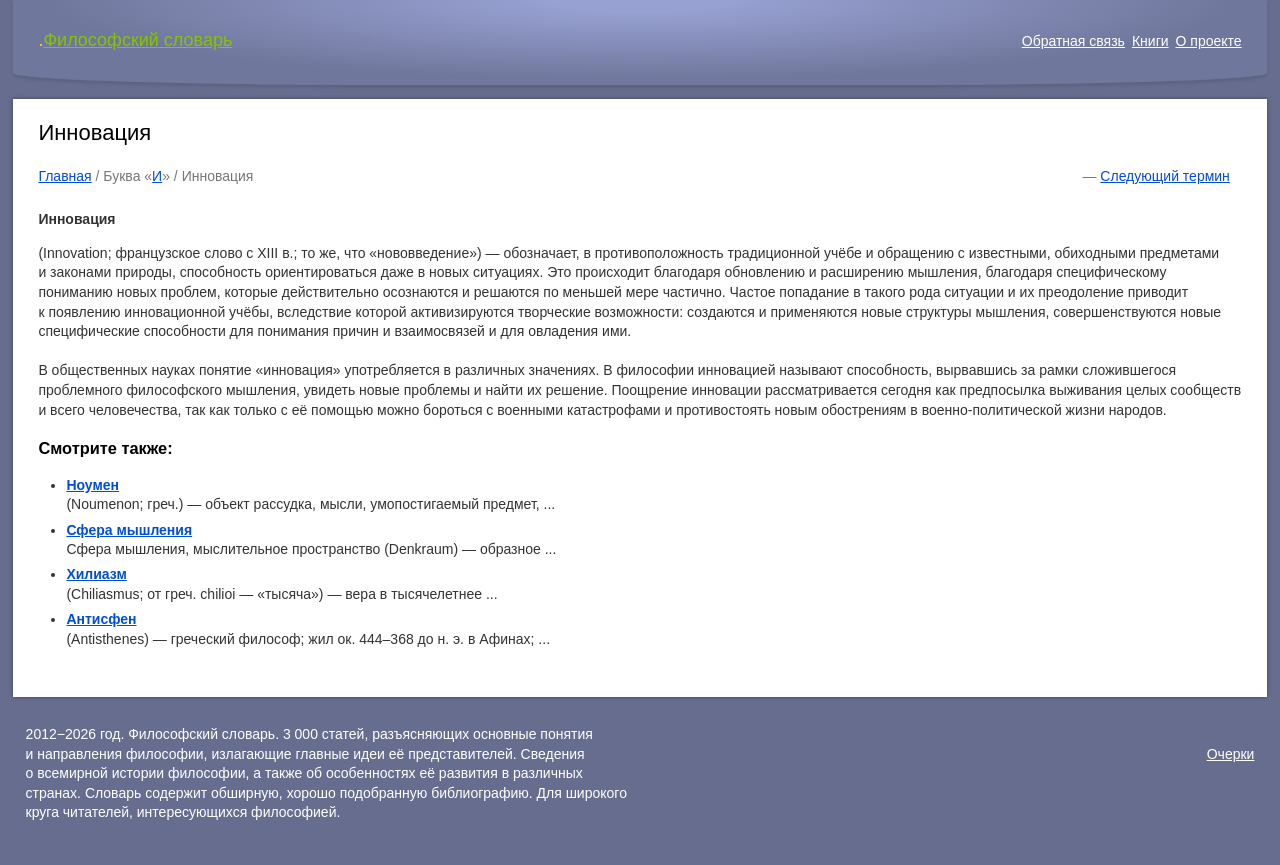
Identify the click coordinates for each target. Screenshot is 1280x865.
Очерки (1231, 754)
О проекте (1209, 41)
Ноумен (92, 485)
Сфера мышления (129, 530)
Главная (64, 176)
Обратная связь (1073, 41)
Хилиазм (96, 574)
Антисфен (101, 619)
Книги (1150, 41)
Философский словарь (137, 40)
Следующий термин (1164, 176)
